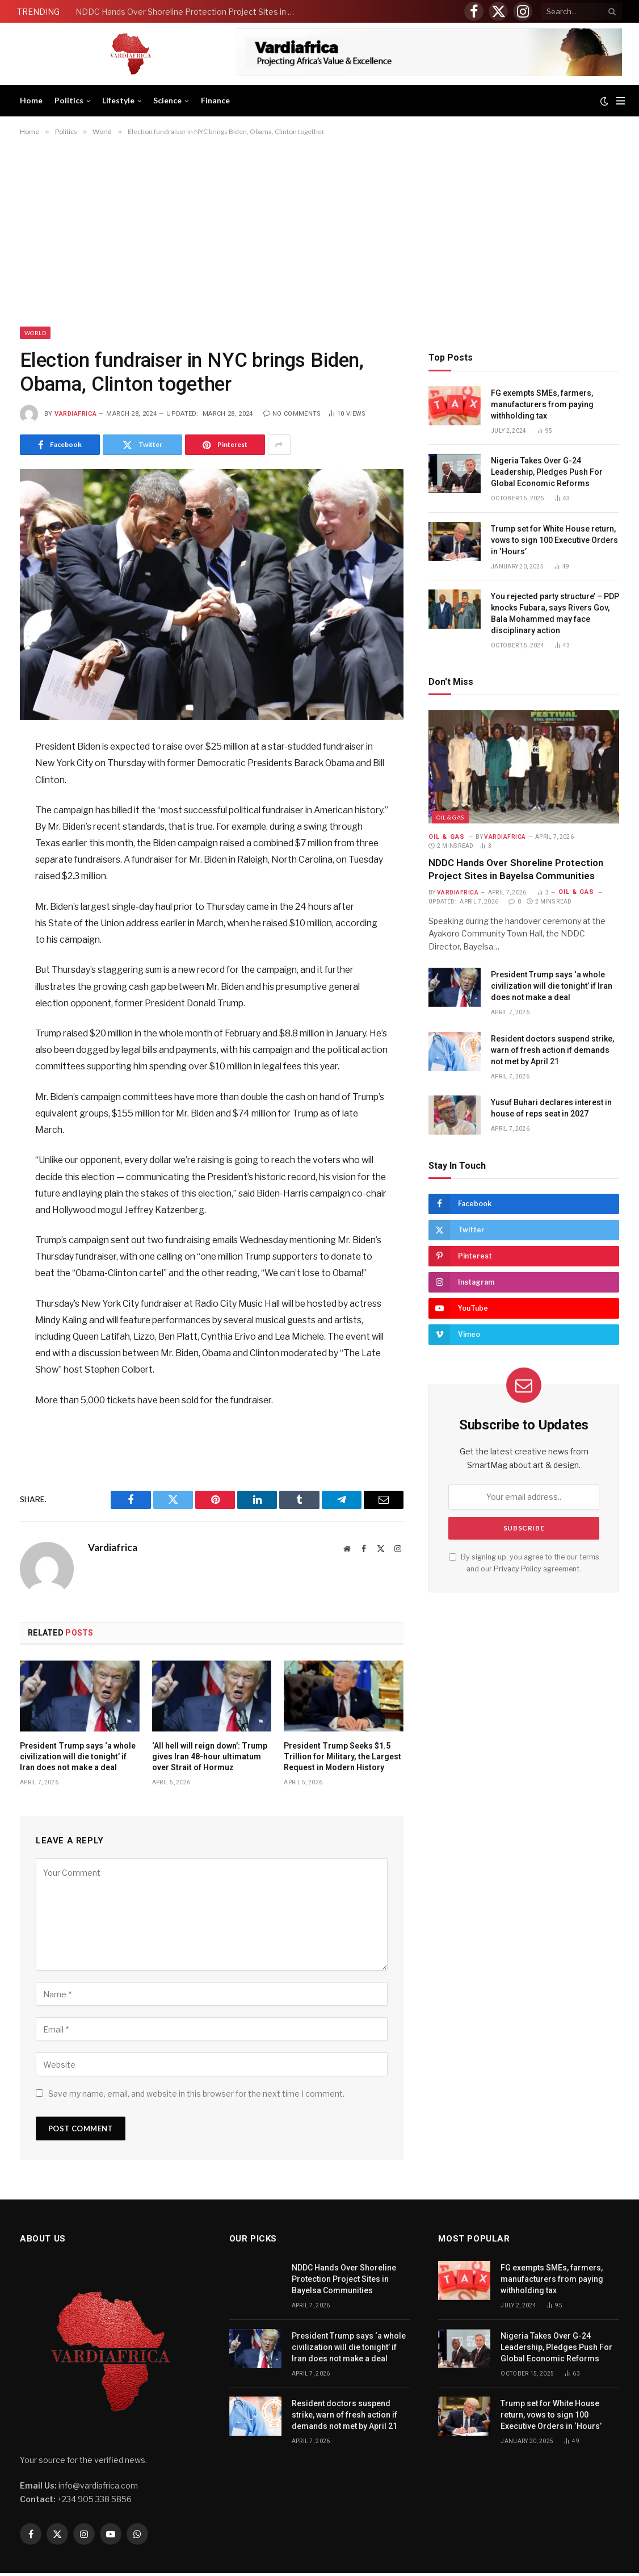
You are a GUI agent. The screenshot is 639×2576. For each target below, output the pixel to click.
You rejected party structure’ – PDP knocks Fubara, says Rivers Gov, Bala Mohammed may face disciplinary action (555, 613)
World (35, 332)
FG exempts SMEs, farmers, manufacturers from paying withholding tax (542, 404)
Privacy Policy (517, 1569)
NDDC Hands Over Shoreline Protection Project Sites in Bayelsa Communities (188, 11)
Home (31, 100)
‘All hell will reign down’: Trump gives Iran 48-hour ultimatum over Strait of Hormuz (209, 1756)
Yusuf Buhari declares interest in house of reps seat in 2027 (551, 1108)
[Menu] (620, 101)
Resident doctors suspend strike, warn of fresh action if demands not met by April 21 (552, 1050)
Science (167, 100)
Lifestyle (118, 100)
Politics (68, 100)
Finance (215, 100)
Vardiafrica (75, 413)
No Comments (292, 413)
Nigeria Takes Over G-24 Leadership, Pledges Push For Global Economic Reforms (547, 472)
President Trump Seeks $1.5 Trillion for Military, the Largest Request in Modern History (342, 1756)
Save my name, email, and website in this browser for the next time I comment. (196, 2093)
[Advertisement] (319, 231)
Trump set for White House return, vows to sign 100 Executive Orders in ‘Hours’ (554, 540)
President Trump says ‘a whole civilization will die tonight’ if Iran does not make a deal (78, 1756)
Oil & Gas (450, 817)
